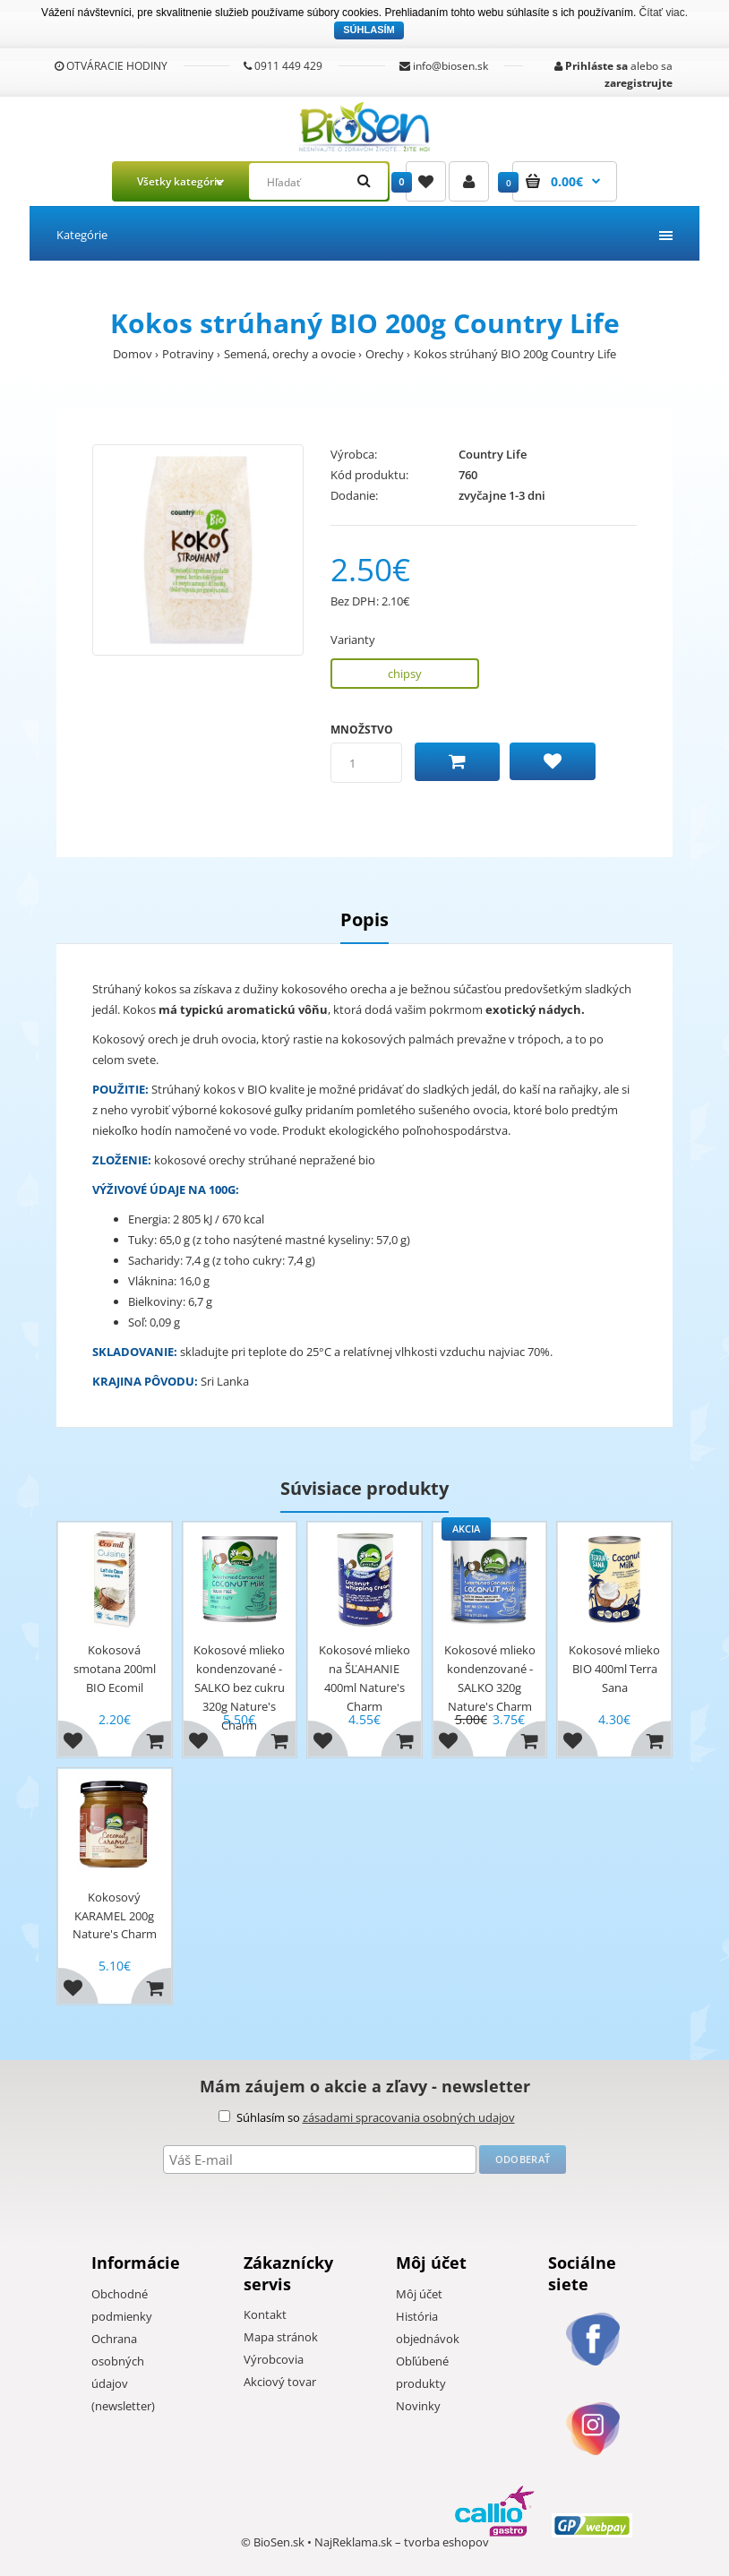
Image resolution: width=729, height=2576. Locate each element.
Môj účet (419, 2294)
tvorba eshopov (446, 2542)
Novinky (418, 2406)
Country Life (493, 454)
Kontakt (265, 2314)
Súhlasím (368, 29)
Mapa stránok (281, 2337)
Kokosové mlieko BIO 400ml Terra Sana (614, 1669)
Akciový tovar (280, 2382)
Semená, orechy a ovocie (290, 354)
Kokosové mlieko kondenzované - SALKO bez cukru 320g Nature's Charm (239, 1687)
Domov (132, 354)
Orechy (384, 354)
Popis (364, 919)
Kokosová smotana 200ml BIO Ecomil (114, 1669)
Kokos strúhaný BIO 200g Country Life (515, 354)
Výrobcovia (274, 2359)
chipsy (405, 673)
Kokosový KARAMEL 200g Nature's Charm (115, 1916)
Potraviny (188, 354)
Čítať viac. (664, 12)
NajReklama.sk (353, 2542)
